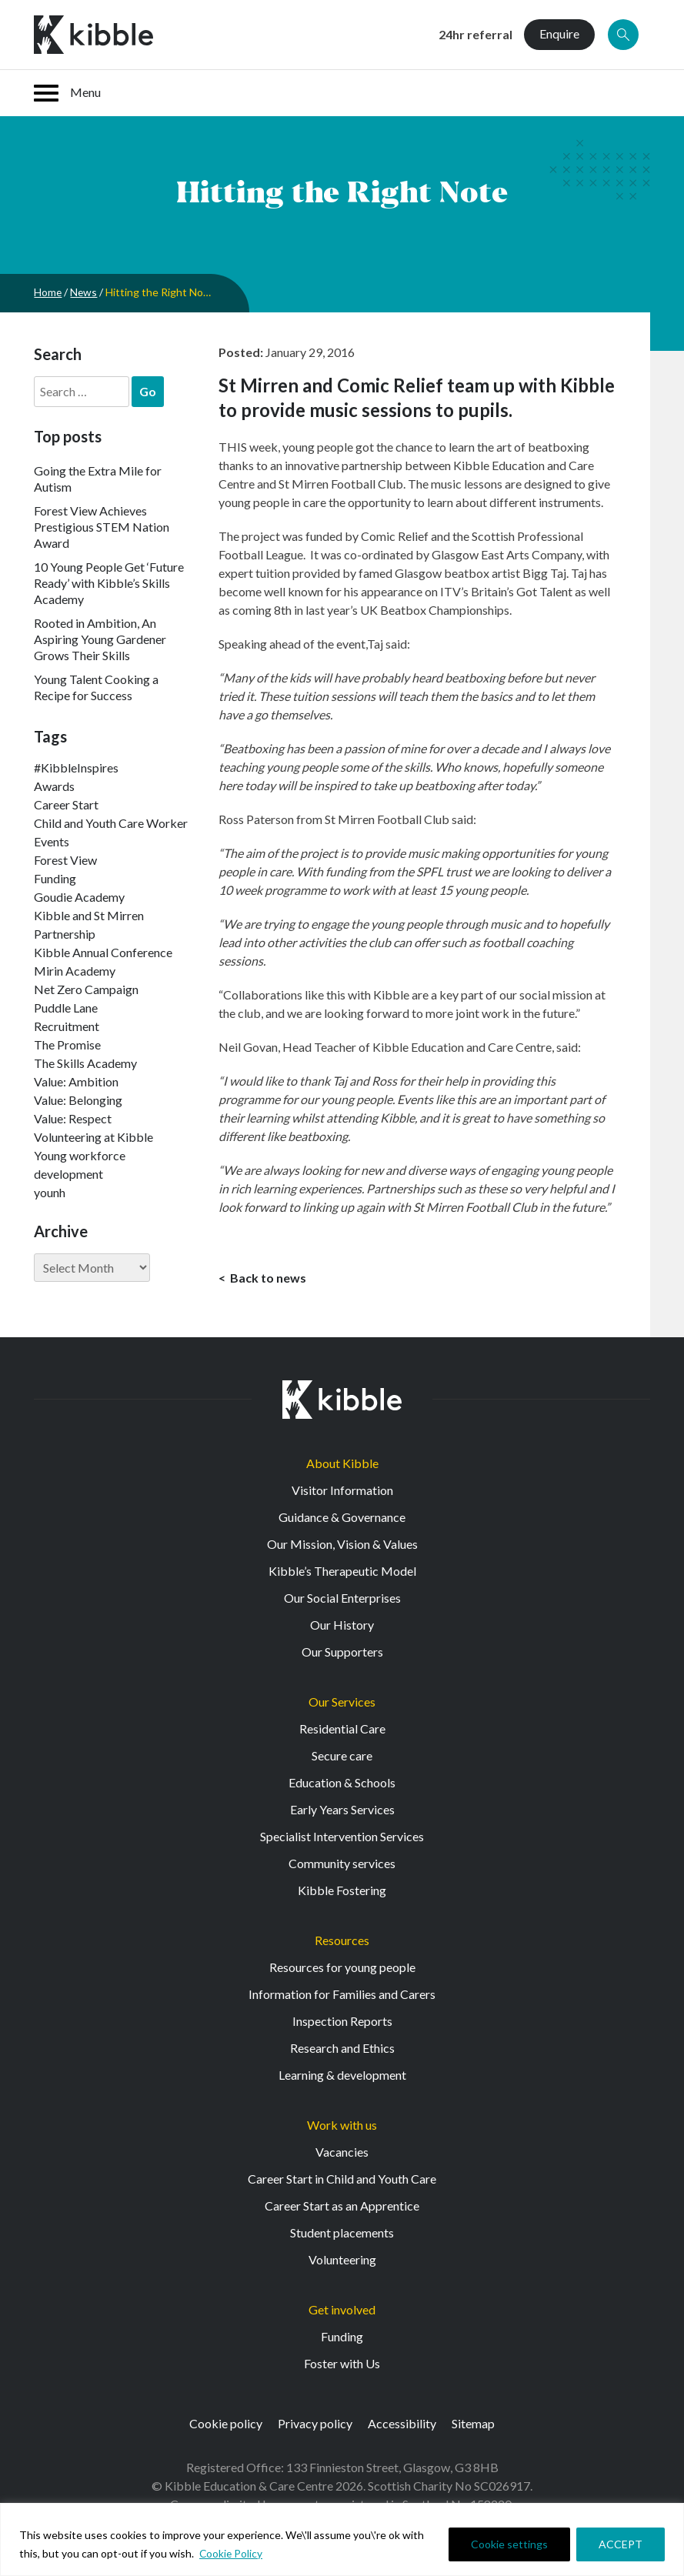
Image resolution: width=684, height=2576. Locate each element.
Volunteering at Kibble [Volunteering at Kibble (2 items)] (93, 1137)
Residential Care (342, 1729)
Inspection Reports (342, 2021)
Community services (342, 1864)
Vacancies (342, 2152)
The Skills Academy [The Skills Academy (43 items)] (85, 1063)
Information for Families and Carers (342, 1994)
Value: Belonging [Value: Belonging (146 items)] (78, 1100)
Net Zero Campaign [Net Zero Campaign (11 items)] (86, 989)
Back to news (267, 1278)
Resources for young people (342, 1967)
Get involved (342, 2310)
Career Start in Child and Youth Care (342, 2179)
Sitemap (473, 2424)
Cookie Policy (231, 2553)
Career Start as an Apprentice (342, 2206)
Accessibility (402, 2424)
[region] (342, 2539)
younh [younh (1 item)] (49, 1192)
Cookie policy (225, 2424)
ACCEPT (620, 2544)
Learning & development (342, 2075)
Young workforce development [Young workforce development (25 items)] (79, 1164)
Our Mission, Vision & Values (342, 1544)
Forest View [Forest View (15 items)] (65, 860)
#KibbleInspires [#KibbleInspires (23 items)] (76, 767)
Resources (342, 1941)
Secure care (342, 1756)
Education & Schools (342, 1783)
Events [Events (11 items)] (51, 841)
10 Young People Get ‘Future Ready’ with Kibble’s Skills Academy (109, 582)
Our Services (342, 1702)
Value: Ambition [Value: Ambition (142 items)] (76, 1081)
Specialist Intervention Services (342, 1837)
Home (48, 292)
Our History (342, 1625)
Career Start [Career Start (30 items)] (66, 804)
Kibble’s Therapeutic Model (342, 1571)
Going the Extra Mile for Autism (98, 478)
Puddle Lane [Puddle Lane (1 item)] (66, 1007)
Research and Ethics (342, 2048)
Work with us (342, 2125)
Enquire (559, 33)
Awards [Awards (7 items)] (54, 786)
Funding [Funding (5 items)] (55, 878)
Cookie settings (509, 2544)
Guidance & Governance (342, 1517)
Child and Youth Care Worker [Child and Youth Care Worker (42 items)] (111, 823)
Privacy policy (315, 2424)
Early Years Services (342, 1810)
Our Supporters (342, 1652)
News (84, 292)
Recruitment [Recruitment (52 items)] (66, 1026)
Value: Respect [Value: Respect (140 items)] (73, 1118)
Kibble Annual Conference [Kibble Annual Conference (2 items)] (103, 952)
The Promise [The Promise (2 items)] (67, 1044)
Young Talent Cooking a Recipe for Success (96, 687)
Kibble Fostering (342, 1891)
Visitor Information (342, 1490)
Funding (342, 2337)
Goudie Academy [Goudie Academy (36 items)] (79, 896)
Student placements (342, 2233)
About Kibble (342, 1464)
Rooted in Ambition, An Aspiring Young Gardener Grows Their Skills (100, 639)
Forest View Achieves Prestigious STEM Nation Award (101, 526)
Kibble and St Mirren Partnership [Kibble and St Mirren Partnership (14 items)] (89, 924)
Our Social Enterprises (342, 1598)
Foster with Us (342, 2364)
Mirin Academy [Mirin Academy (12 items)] (74, 970)
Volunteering (342, 2260)
